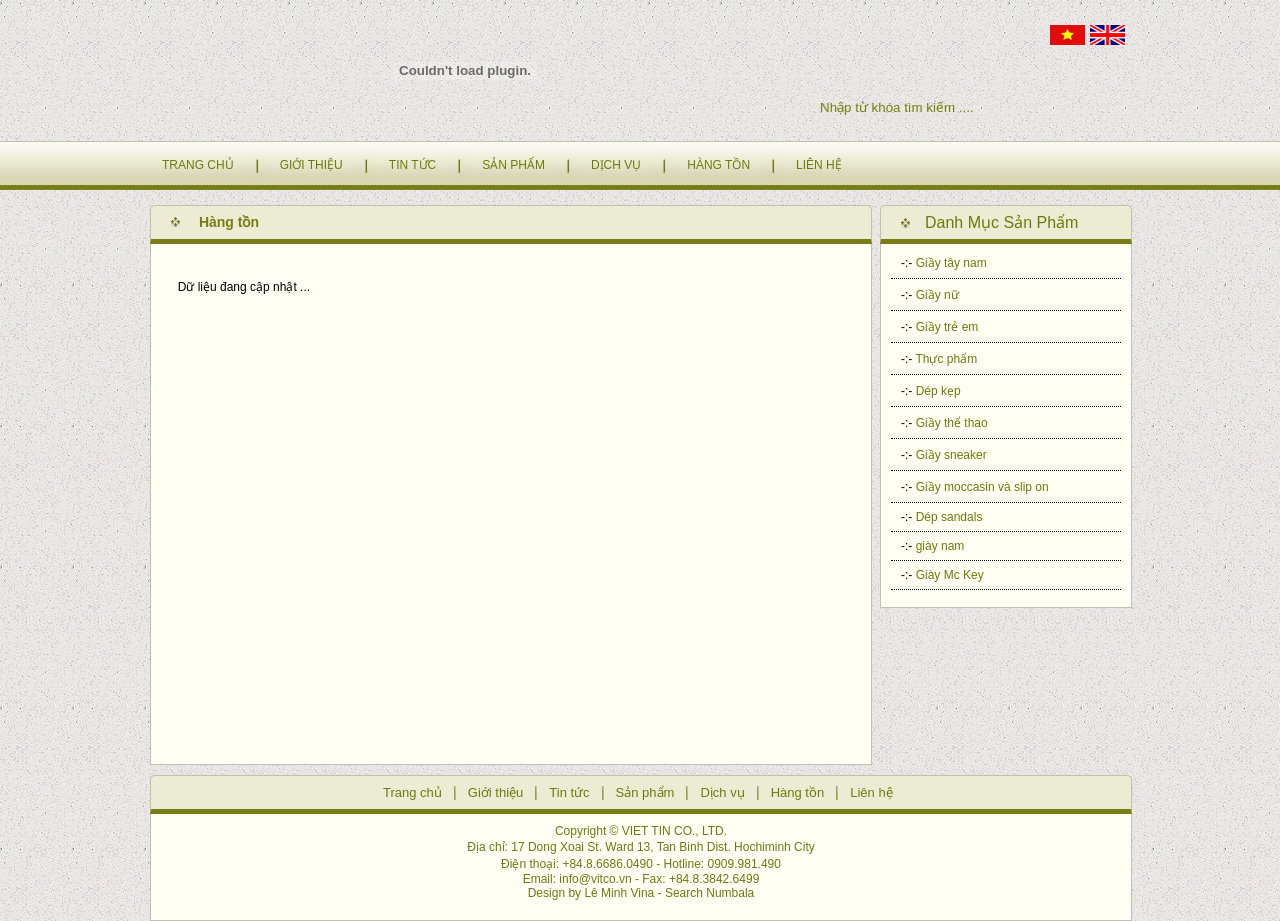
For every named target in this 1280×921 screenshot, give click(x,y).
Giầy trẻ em (947, 327)
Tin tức (569, 792)
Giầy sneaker (951, 455)
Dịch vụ (722, 792)
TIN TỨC (412, 165)
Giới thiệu (495, 792)
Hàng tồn (798, 792)
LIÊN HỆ (819, 165)
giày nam (940, 546)
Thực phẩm (946, 359)
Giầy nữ (937, 295)
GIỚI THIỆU (311, 165)
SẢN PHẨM (513, 165)
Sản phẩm (645, 792)
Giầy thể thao (952, 423)
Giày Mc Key (950, 575)
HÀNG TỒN (718, 165)
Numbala (730, 893)
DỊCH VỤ (616, 165)
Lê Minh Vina (619, 893)
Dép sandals (949, 517)
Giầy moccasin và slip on (982, 487)
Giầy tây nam (951, 263)
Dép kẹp (938, 391)
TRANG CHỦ (198, 165)
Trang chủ (412, 792)
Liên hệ (871, 792)
